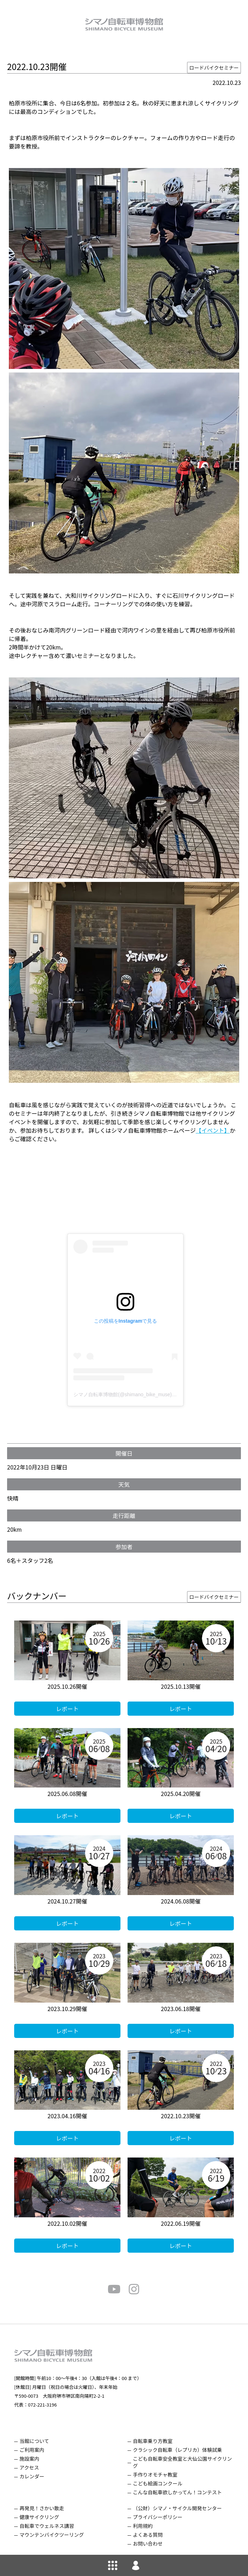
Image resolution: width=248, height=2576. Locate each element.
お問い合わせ (148, 2543)
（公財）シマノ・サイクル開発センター (177, 2508)
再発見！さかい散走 (41, 2508)
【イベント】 (213, 1130)
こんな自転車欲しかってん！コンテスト (177, 2492)
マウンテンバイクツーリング (51, 2534)
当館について (34, 2440)
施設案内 (29, 2458)
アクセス (29, 2467)
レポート (67, 1708)
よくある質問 (148, 2534)
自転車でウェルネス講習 (46, 2525)
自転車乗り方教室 (153, 2440)
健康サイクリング (39, 2516)
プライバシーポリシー (157, 2516)
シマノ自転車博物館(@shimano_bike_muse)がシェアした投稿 (142, 1394)
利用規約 (143, 2525)
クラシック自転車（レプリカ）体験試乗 (177, 2449)
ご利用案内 (31, 2449)
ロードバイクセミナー (214, 67)
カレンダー (31, 2476)
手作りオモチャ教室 (155, 2474)
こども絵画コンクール (157, 2483)
